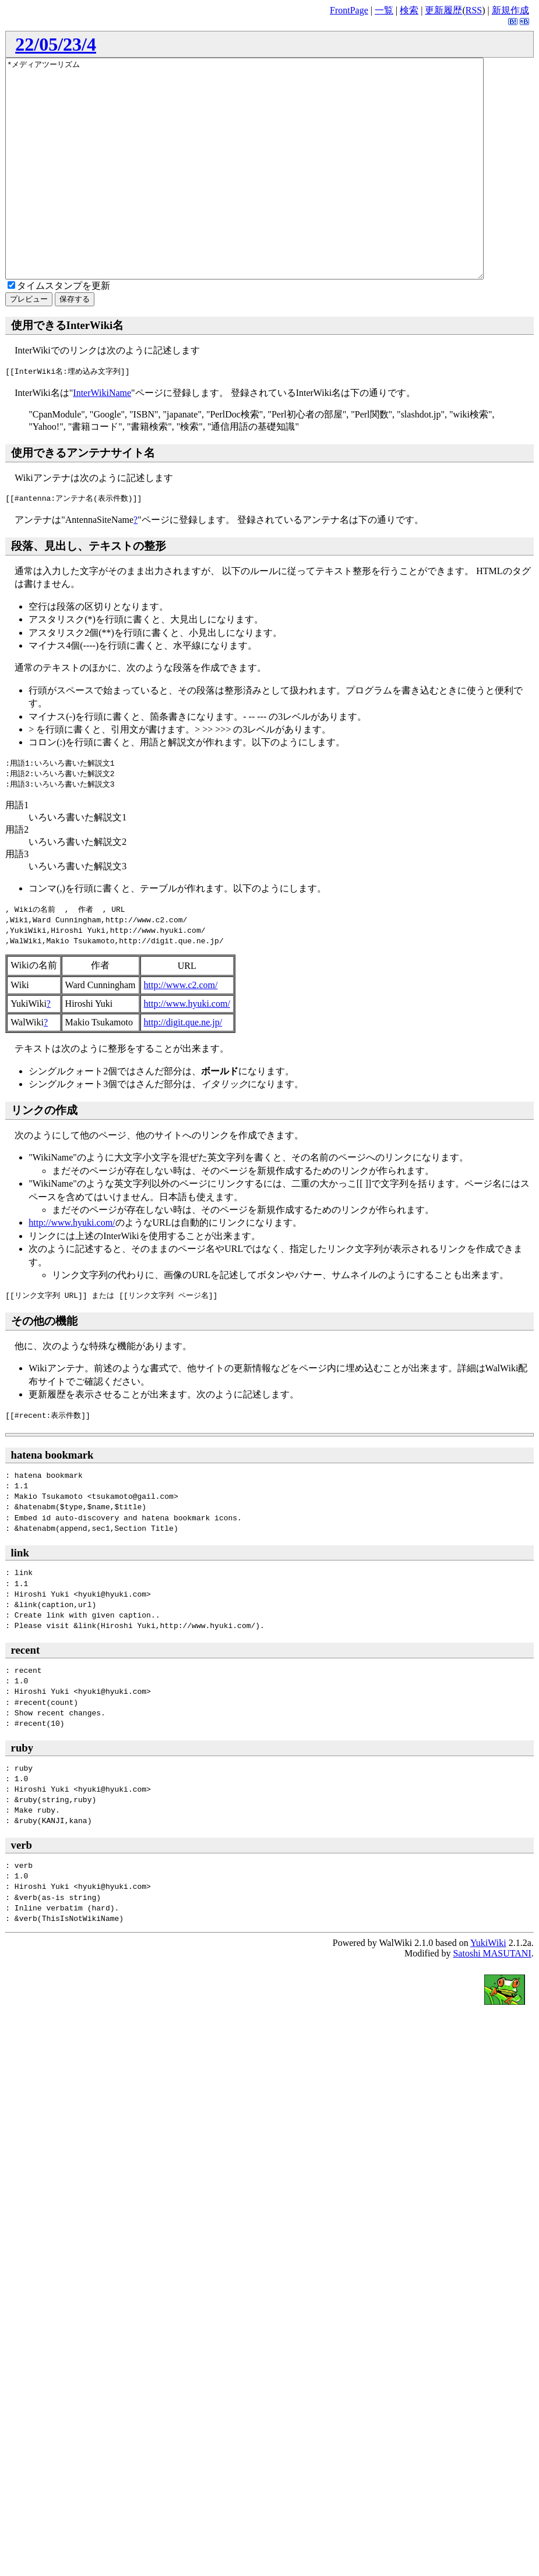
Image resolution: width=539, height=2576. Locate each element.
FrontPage (349, 10)
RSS (474, 10)
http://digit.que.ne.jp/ (183, 1066)
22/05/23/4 (55, 44)
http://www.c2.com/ (181, 1029)
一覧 (384, 10)
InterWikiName (102, 436)
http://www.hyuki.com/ (187, 1047)
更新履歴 (443, 10)
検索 (409, 10)
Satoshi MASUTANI (492, 1997)
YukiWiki (488, 1986)
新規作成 (510, 10)
